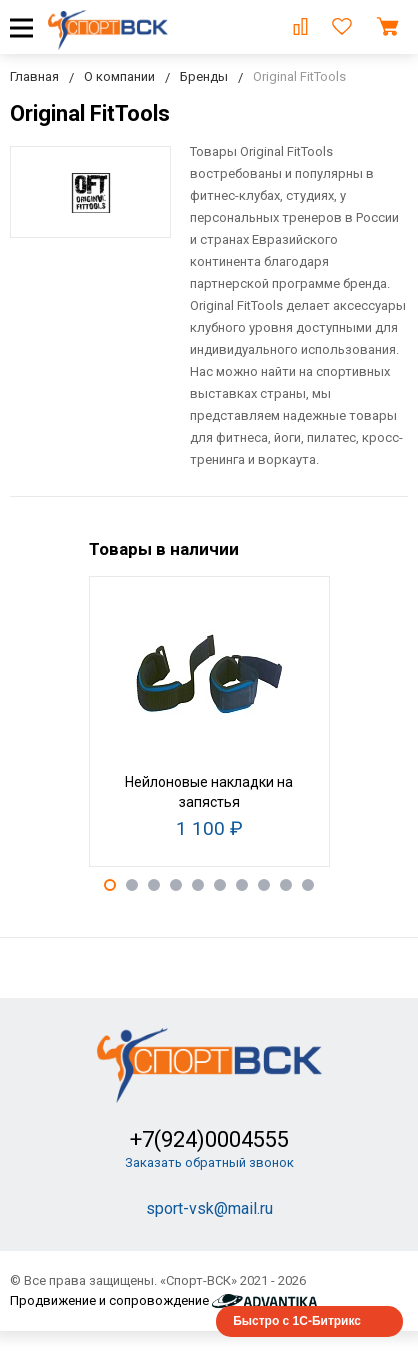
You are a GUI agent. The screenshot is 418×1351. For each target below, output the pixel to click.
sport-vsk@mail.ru (209, 1208)
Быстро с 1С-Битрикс (297, 1321)
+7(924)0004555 (209, 1139)
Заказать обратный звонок (209, 1162)
